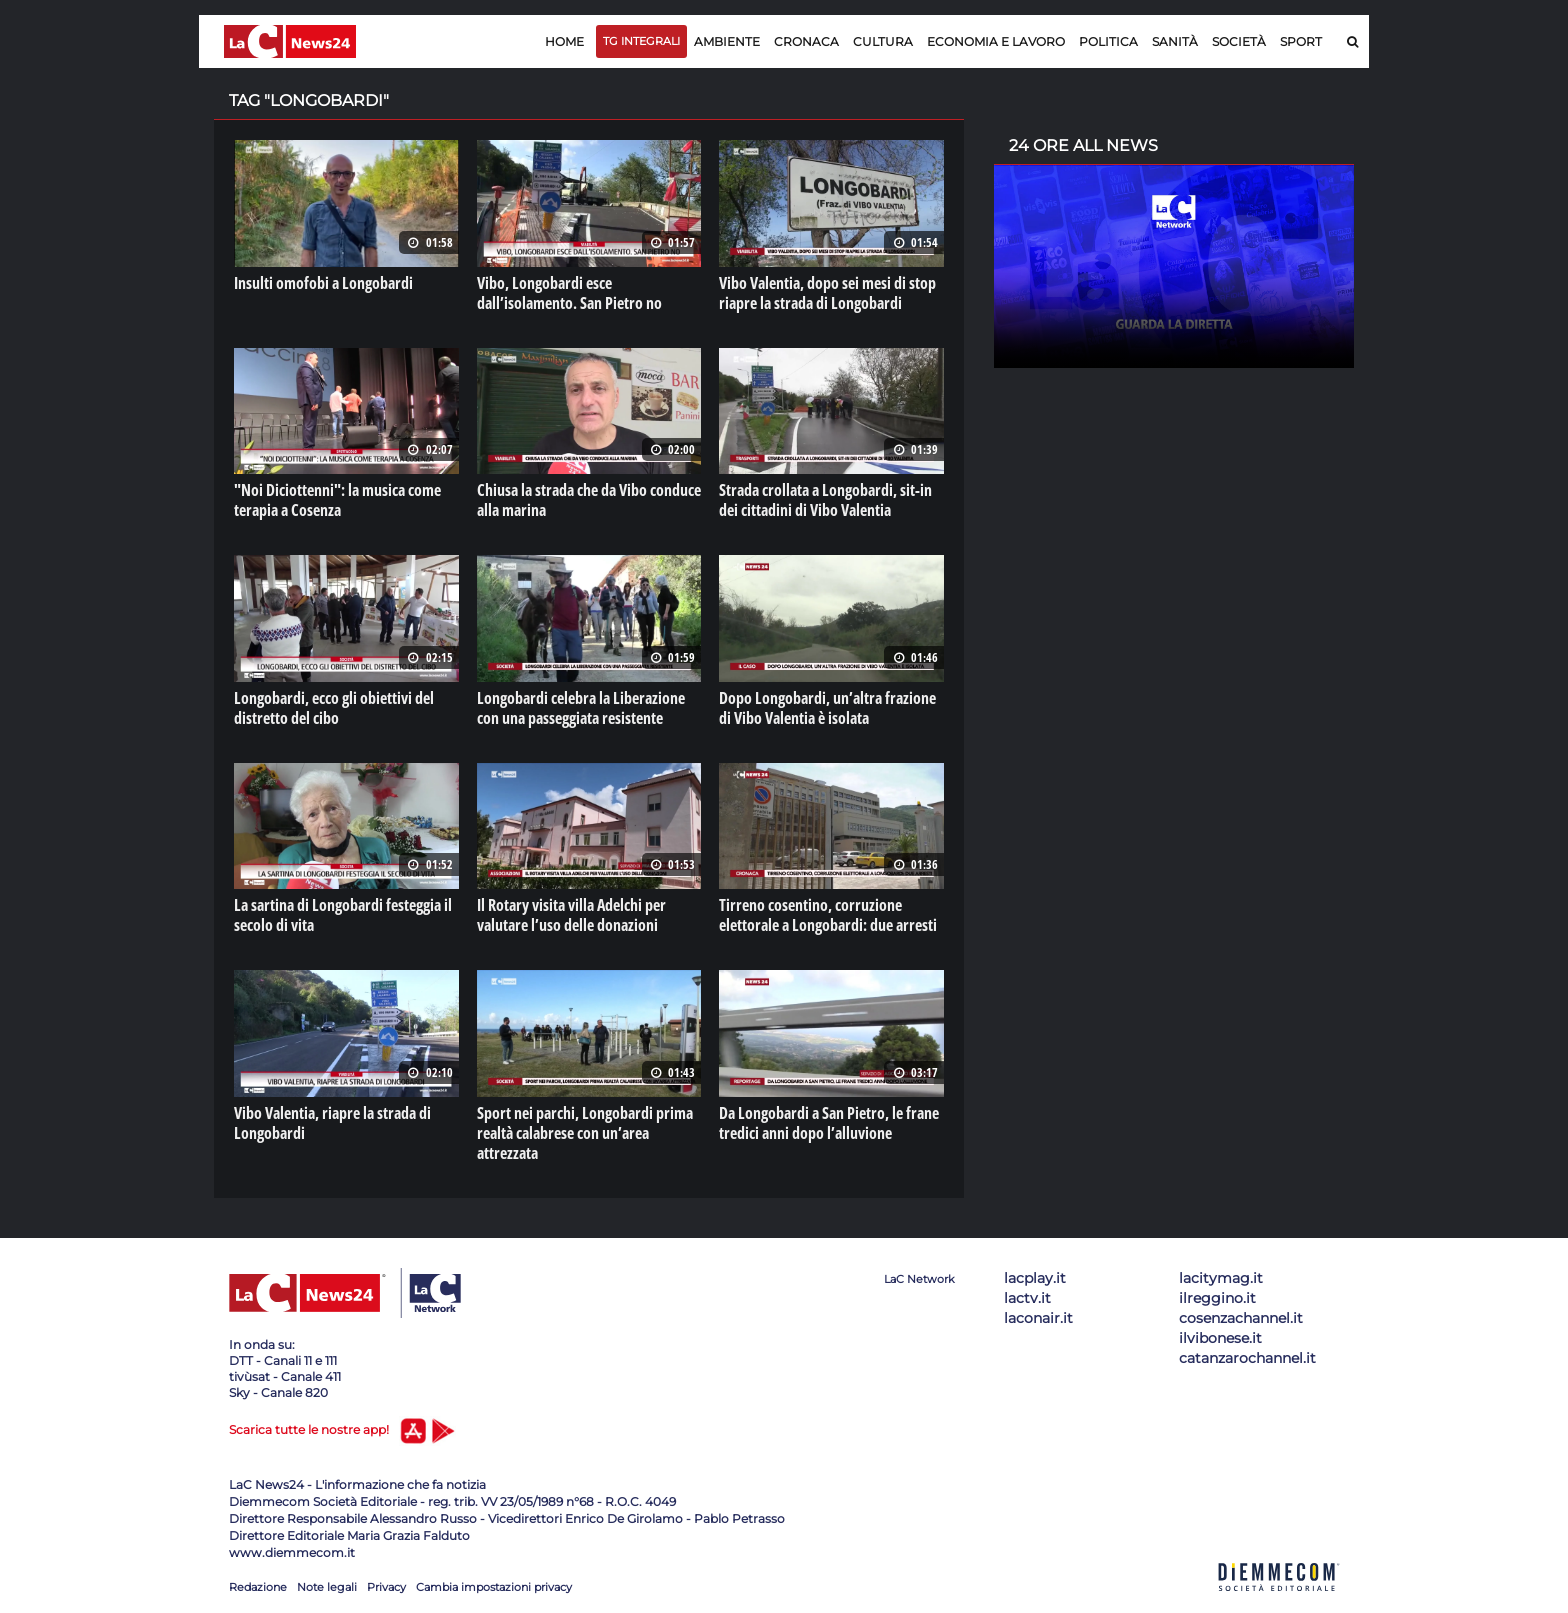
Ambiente (727, 41)
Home (564, 41)
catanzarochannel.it (1247, 1357)
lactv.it (1027, 1297)
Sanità (1175, 41)
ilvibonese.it (1220, 1337)
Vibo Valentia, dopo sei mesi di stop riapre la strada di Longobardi (827, 293)
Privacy (386, 1586)
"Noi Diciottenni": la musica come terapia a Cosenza (337, 500)
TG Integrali (641, 41)
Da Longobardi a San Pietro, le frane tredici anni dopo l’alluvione (829, 1122)
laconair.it (1038, 1317)
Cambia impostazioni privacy (494, 1586)
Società (1239, 41)
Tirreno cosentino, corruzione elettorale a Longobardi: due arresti (828, 915)
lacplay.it (1035, 1277)
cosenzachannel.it (1241, 1317)
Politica (1108, 41)
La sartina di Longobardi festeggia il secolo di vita (343, 915)
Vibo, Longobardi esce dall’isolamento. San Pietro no (569, 293)
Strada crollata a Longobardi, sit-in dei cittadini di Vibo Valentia (825, 500)
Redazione (258, 1586)
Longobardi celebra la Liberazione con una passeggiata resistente (581, 707)
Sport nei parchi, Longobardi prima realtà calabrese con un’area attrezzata (585, 1132)
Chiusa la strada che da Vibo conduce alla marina (589, 500)
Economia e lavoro (996, 41)
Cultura (883, 41)
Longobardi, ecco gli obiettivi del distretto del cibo (334, 707)
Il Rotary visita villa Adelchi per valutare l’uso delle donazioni (571, 915)
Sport (1301, 41)
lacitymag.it (1221, 1277)
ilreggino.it (1217, 1297)
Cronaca (806, 41)
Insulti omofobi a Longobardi (323, 283)
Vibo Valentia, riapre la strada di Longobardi (332, 1122)
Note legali (327, 1586)
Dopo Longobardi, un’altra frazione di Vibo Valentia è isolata (827, 707)
